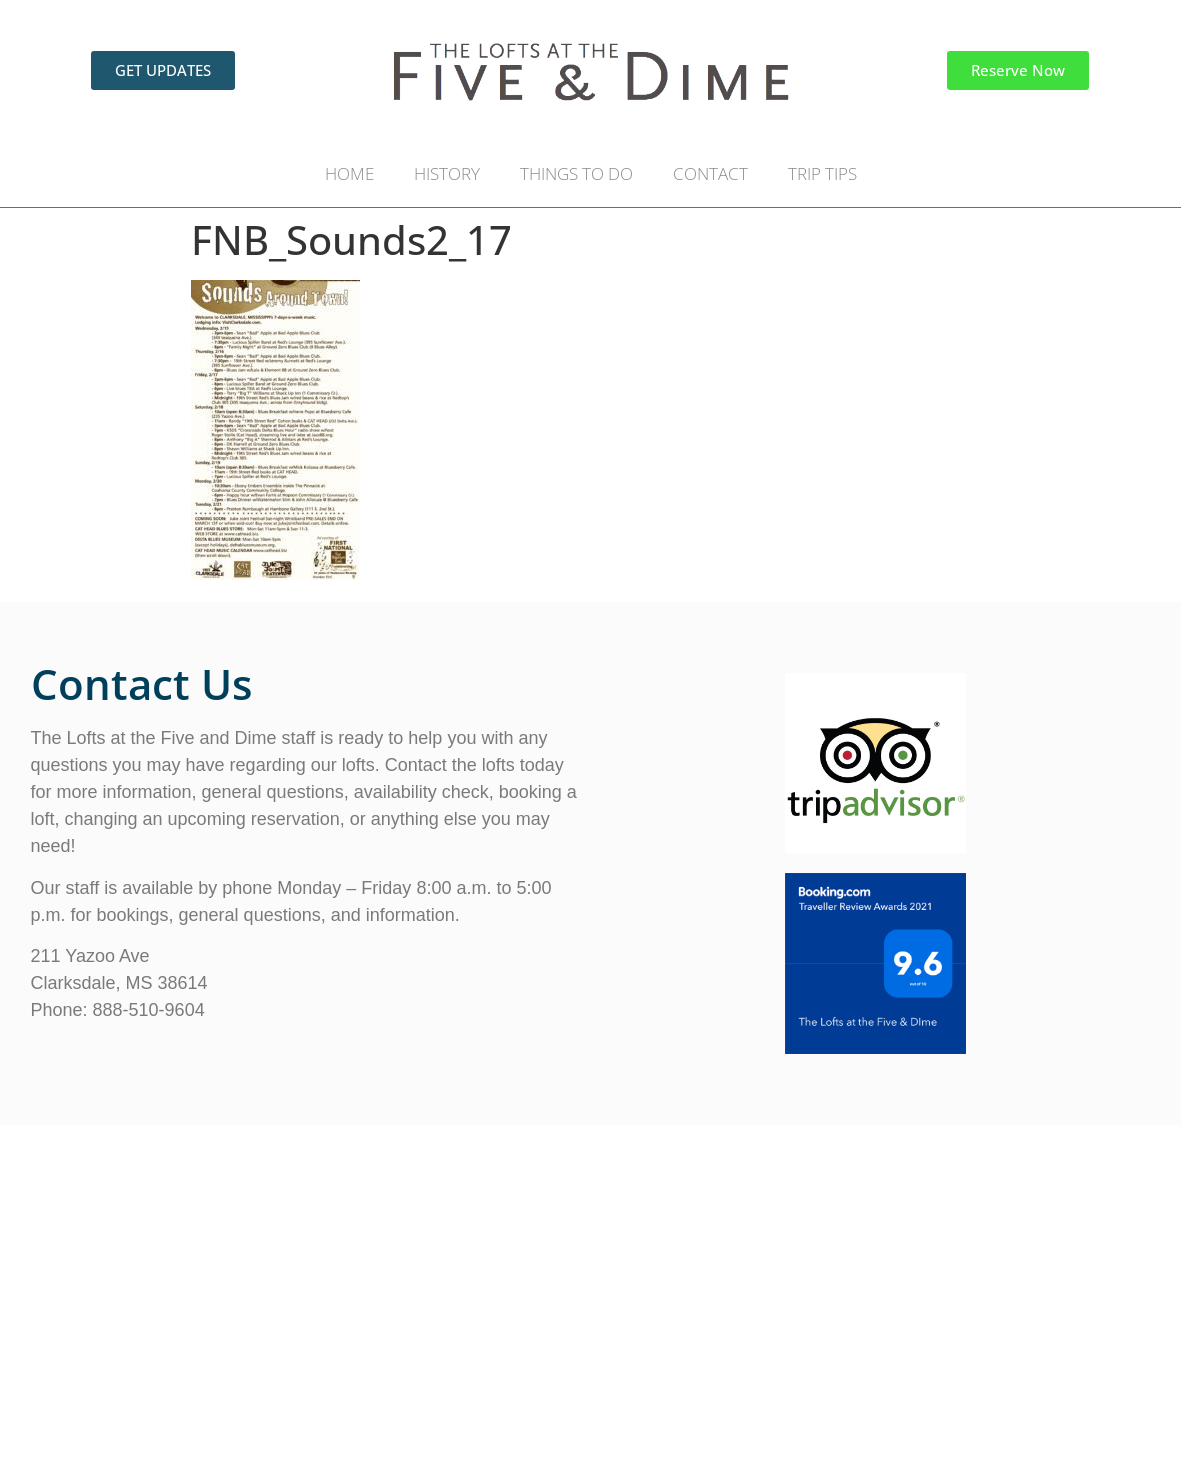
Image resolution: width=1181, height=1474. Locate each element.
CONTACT (710, 173)
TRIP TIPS (822, 173)
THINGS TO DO (576, 173)
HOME (349, 173)
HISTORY (447, 173)
